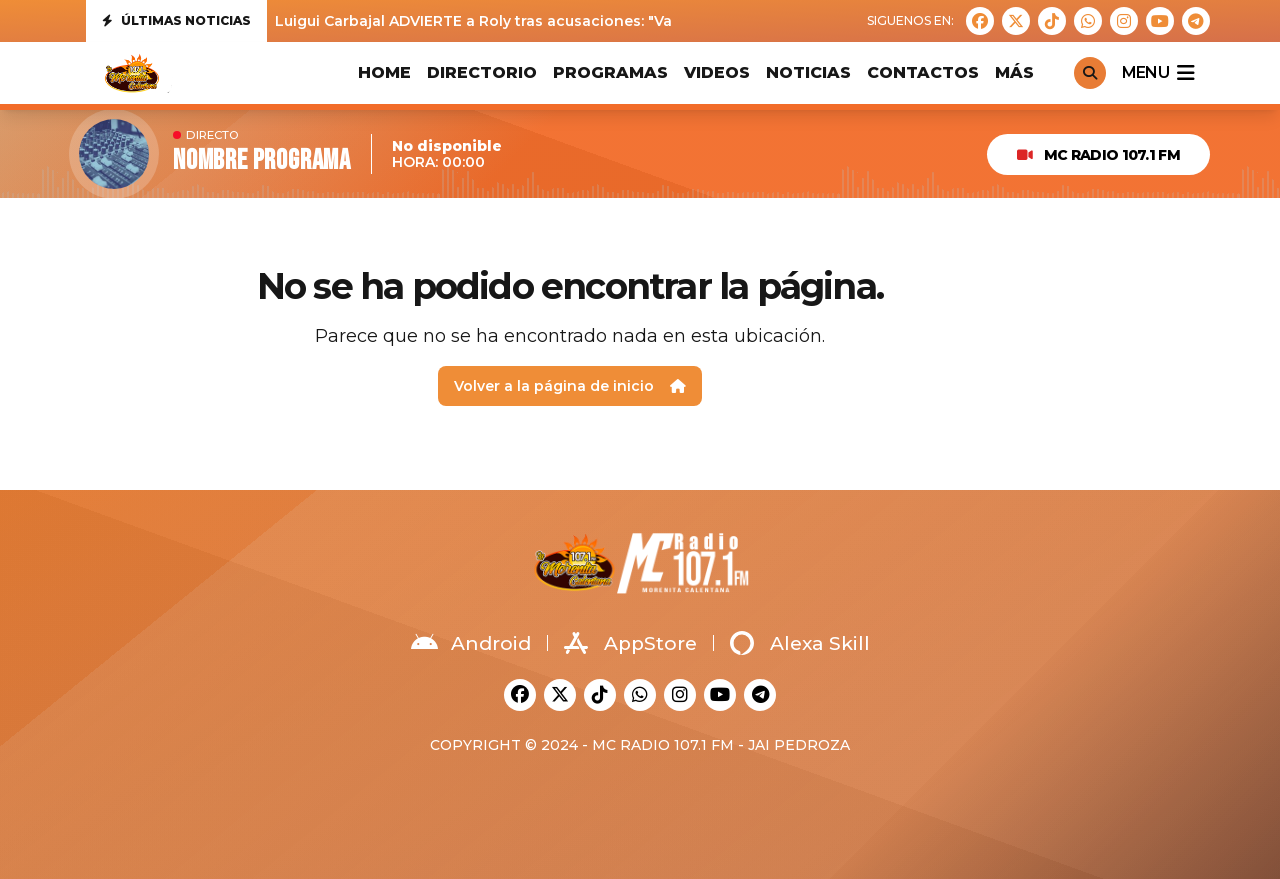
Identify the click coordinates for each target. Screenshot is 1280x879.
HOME (384, 72)
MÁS (1014, 72)
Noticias (808, 72)
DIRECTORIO (482, 72)
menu (1158, 73)
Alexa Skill (800, 643)
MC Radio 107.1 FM (1098, 155)
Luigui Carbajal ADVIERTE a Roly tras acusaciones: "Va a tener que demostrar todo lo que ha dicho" (641, 21)
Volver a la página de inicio (570, 386)
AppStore (630, 643)
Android (471, 643)
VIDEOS (717, 72)
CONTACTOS (923, 72)
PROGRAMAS (610, 72)
